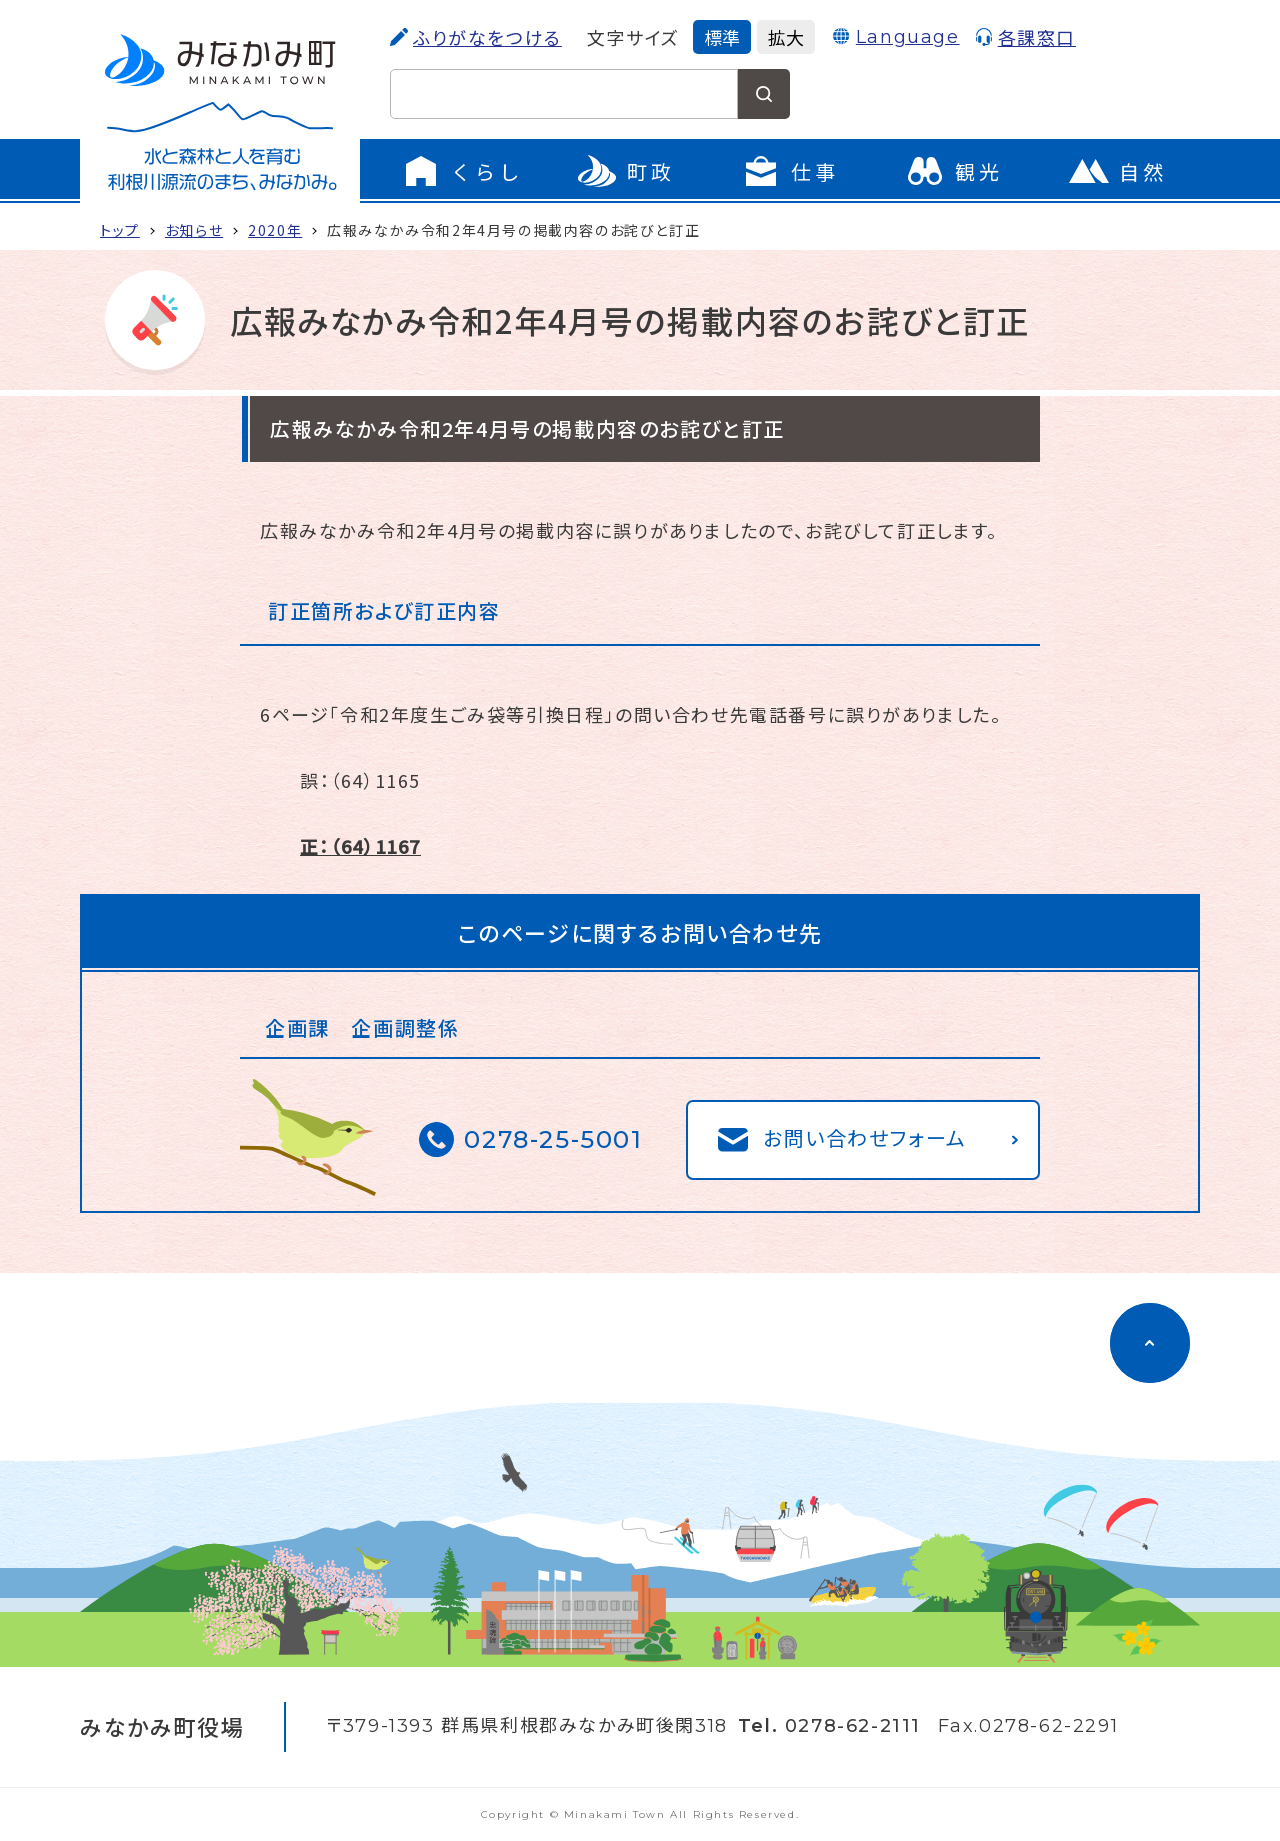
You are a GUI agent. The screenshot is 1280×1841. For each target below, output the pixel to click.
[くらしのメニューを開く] (462, 171)
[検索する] (764, 94)
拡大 (786, 37)
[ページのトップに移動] (1150, 1343)
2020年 (275, 230)
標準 (722, 37)
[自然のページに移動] (1118, 171)
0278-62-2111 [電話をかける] (853, 1726)
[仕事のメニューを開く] (790, 171)
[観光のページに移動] (954, 171)
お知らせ (194, 230)
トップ (120, 230)
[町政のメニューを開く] (626, 171)
